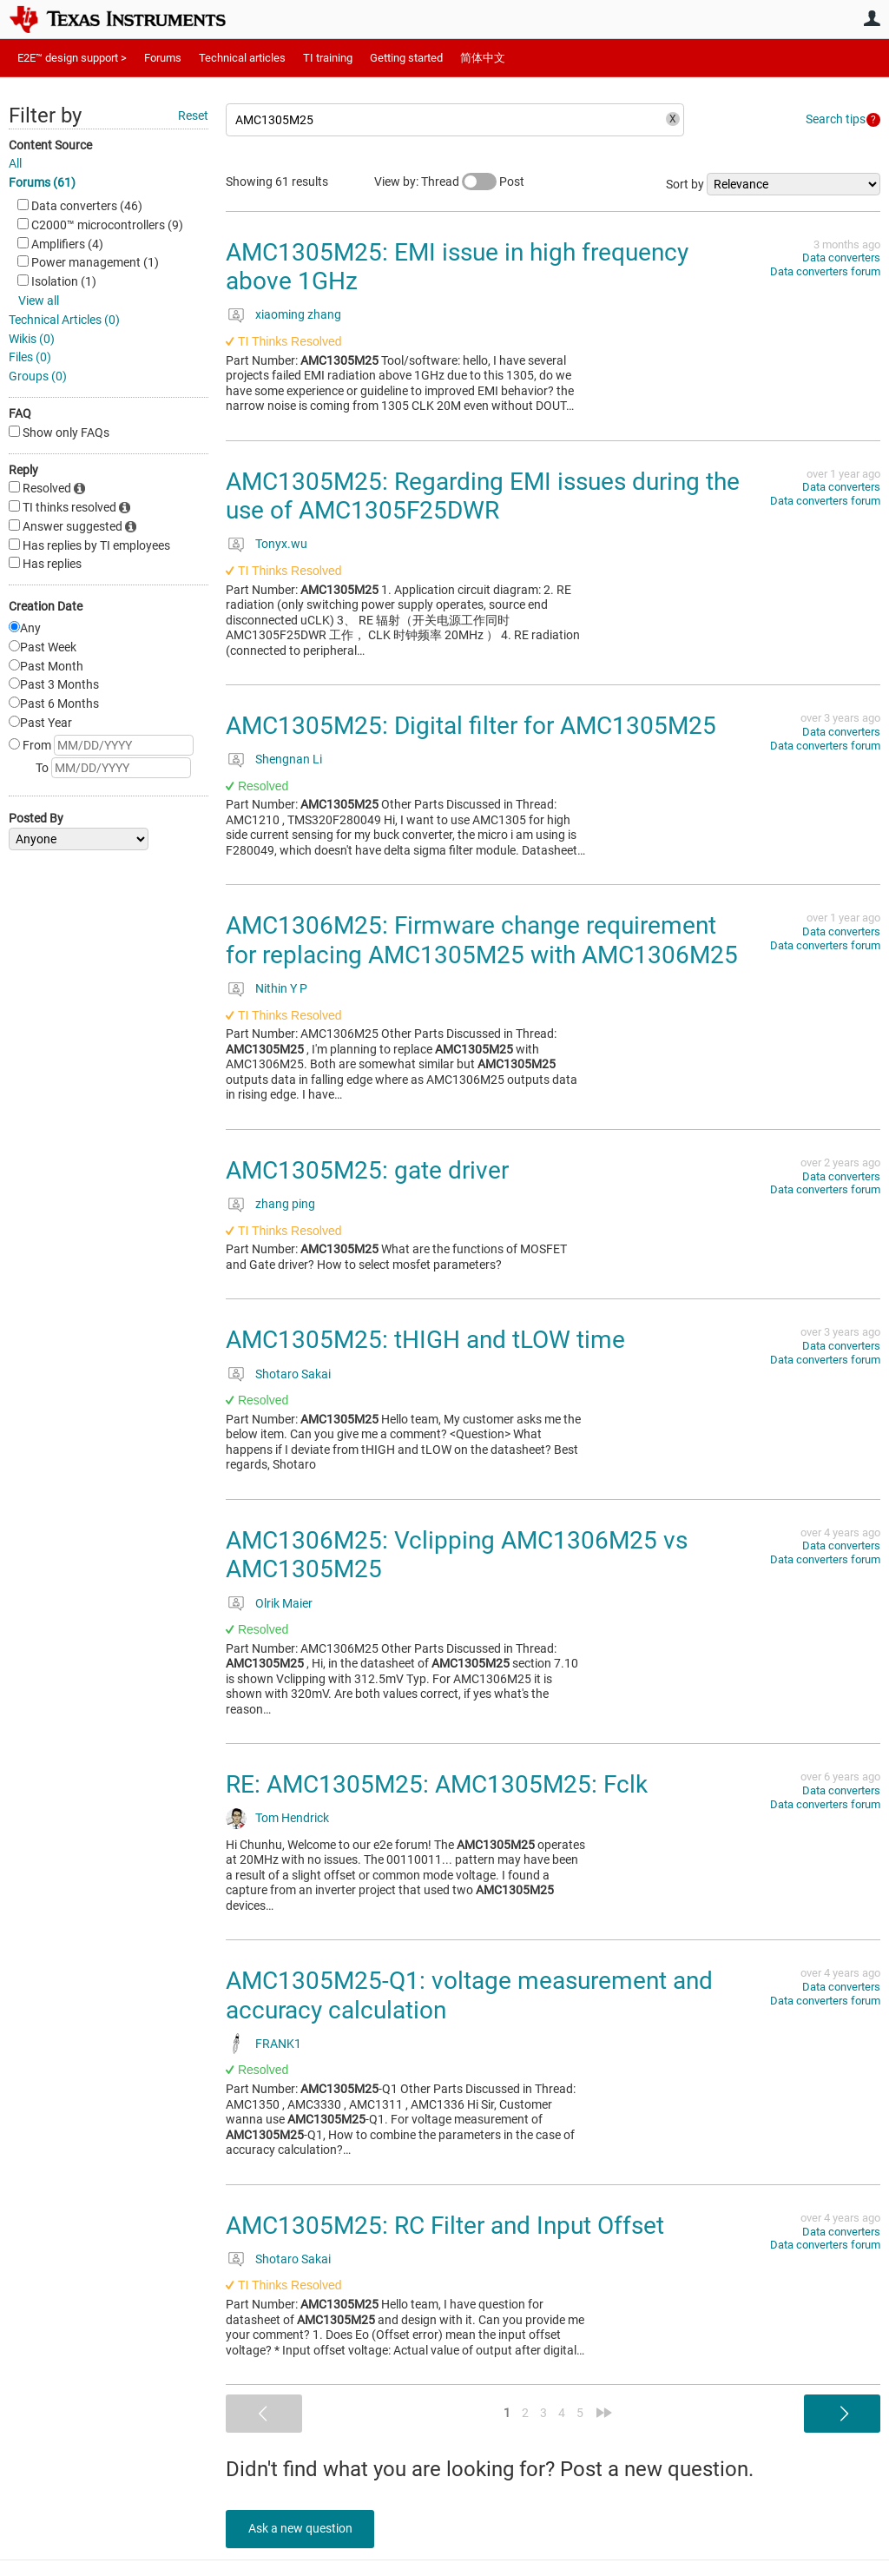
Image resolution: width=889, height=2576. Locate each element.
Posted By (36, 818)
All (15, 163)
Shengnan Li (288, 759)
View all (38, 300)
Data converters (841, 257)
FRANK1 (278, 2044)
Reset (193, 115)
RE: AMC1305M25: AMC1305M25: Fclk (437, 1784)
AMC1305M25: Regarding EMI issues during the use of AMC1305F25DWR (483, 496)
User (871, 18)
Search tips (836, 119)
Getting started (406, 57)
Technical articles (242, 57)
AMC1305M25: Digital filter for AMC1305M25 (471, 725)
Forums (162, 57)
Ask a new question (304, 2528)
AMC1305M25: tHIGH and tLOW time (425, 1339)
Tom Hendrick (292, 1818)
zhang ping (285, 1204)
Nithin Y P (281, 988)
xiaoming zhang (298, 314)
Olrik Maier (284, 1603)
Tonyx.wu (281, 544)
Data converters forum (825, 271)
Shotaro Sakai (293, 1374)
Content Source (50, 145)
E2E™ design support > (72, 57)
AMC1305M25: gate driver (367, 1170)
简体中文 (482, 57)
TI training (327, 57)
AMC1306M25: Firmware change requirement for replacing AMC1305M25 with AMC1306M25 (482, 940)
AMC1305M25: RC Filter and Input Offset (445, 2225)
